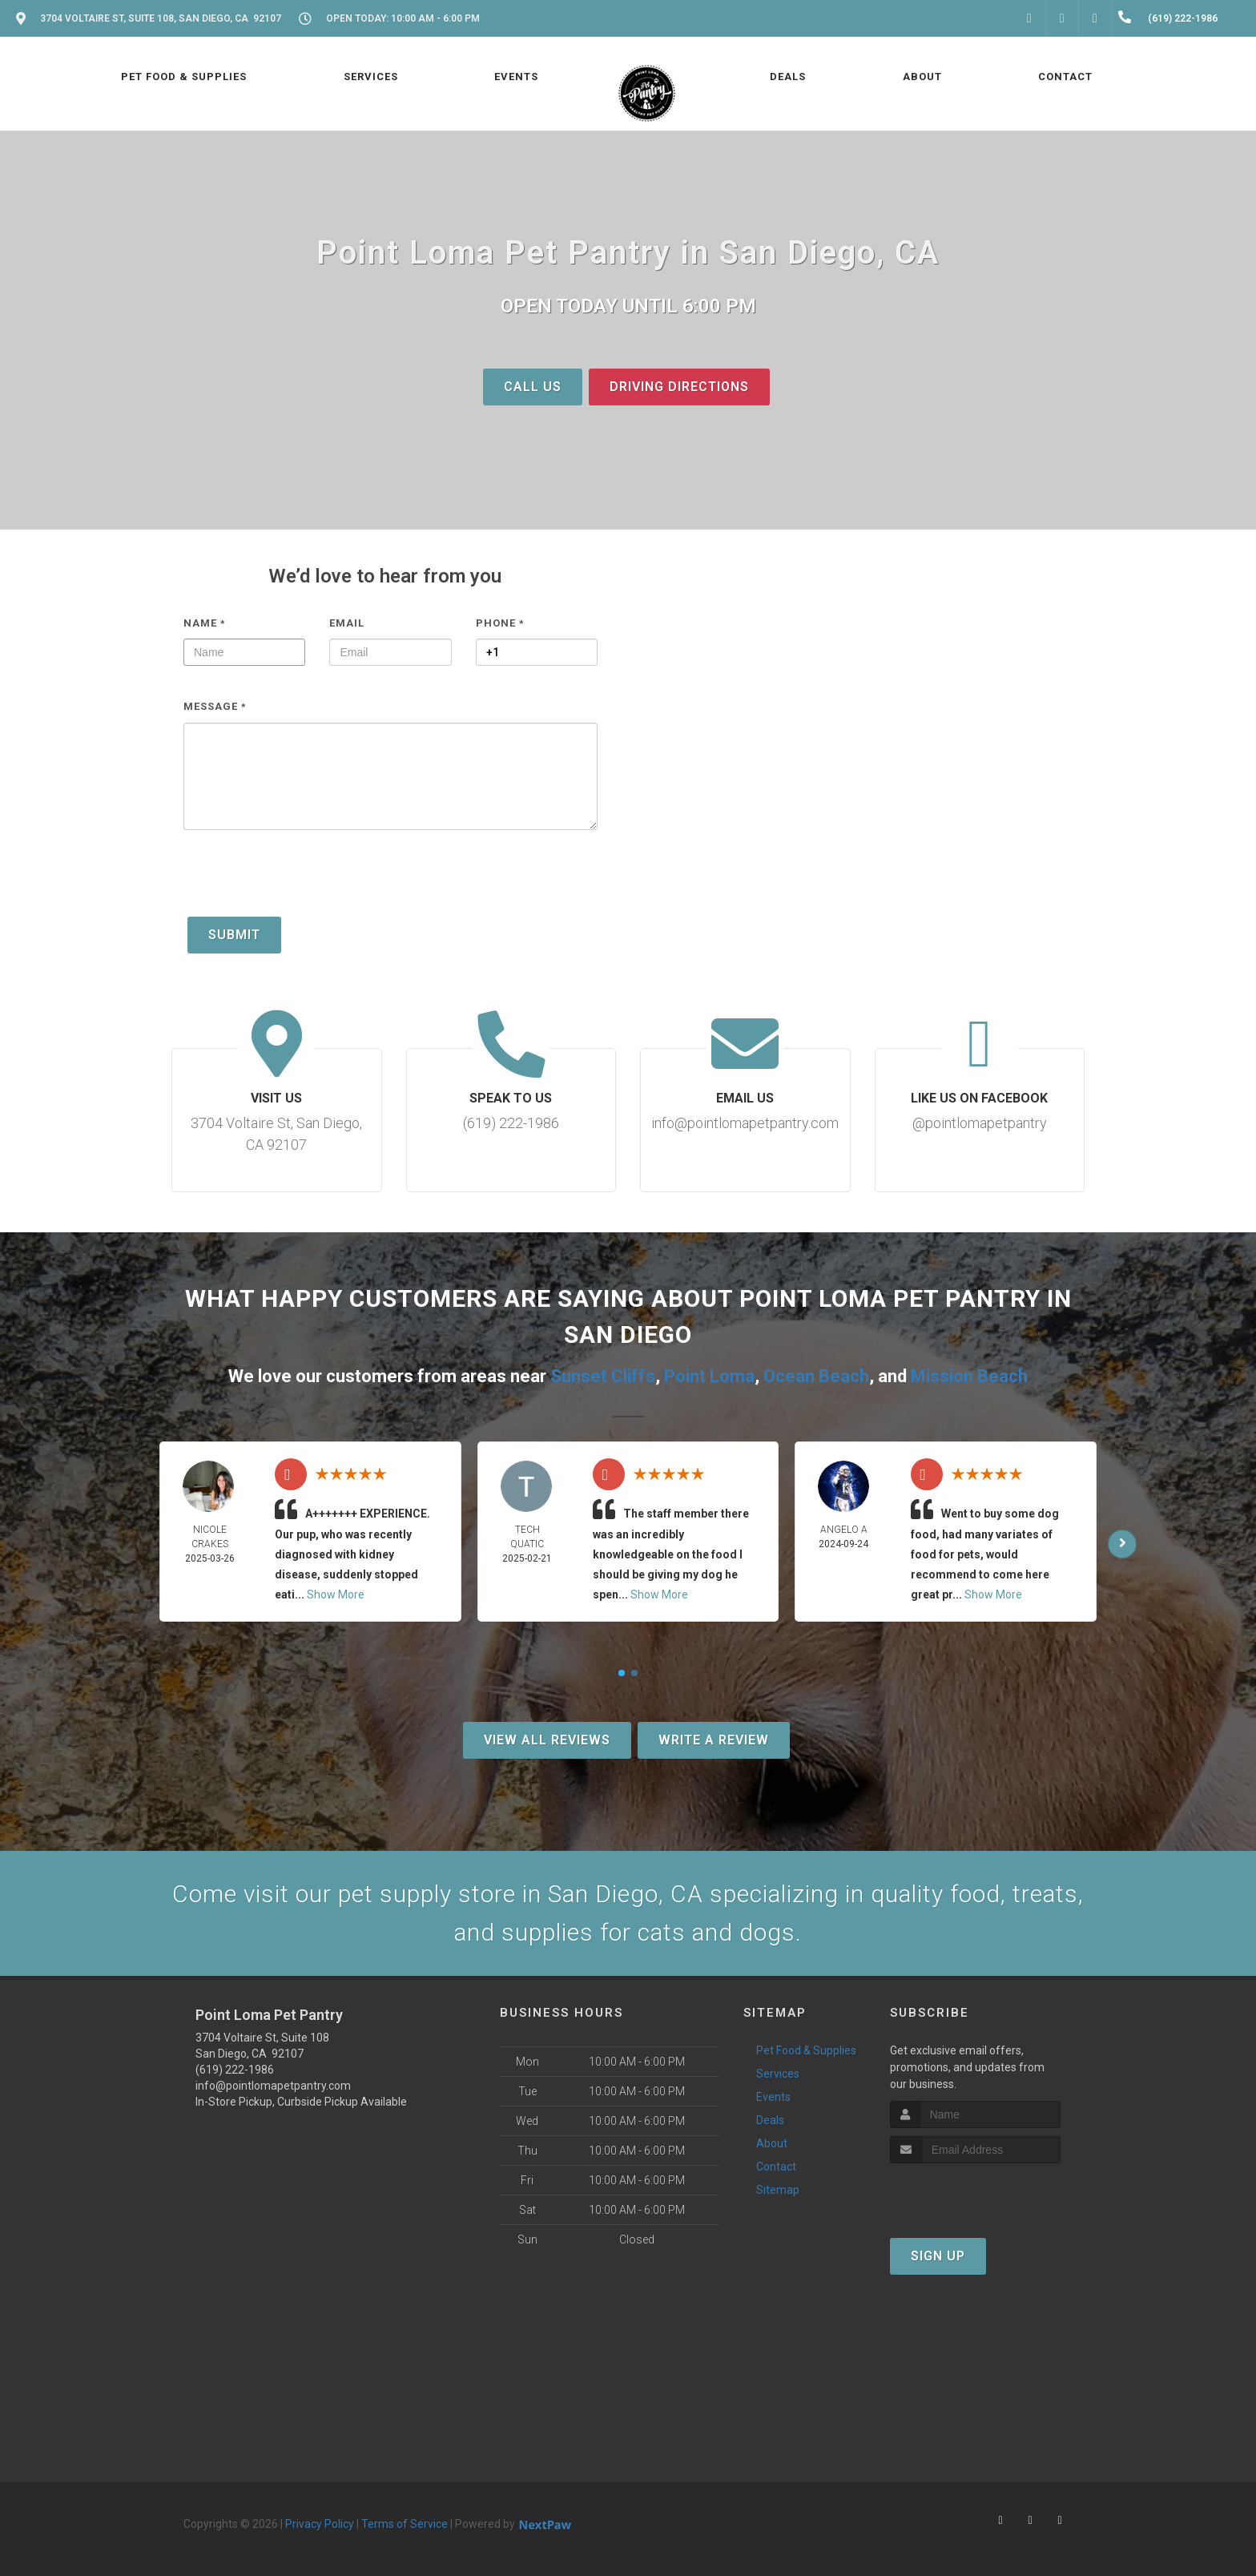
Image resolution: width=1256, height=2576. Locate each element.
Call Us (533, 386)
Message (215, 706)
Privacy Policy (319, 2524)
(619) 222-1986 (234, 2069)
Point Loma (709, 1376)
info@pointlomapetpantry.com (273, 2085)
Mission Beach (969, 1376)
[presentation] (305, 881)
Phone (500, 623)
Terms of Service (404, 2524)
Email (346, 623)
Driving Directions (679, 386)
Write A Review (713, 1740)
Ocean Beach (816, 1376)
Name (204, 623)
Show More (335, 1594)
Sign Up (938, 2256)
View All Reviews (547, 1740)
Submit (234, 934)
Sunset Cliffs (602, 1376)
